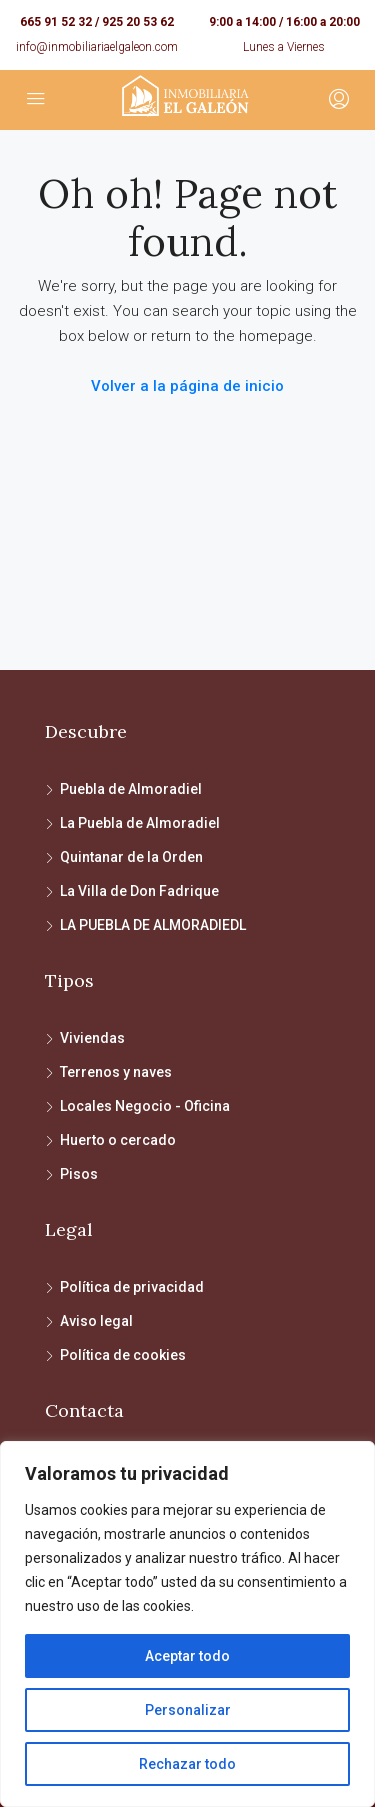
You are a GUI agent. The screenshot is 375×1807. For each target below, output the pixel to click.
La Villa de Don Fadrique (139, 891)
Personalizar (188, 1710)
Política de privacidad (132, 1287)
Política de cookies (123, 1355)
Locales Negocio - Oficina (145, 1106)
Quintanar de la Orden (131, 857)
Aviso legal (96, 1321)
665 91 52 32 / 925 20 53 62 (97, 22)
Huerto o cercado (118, 1140)
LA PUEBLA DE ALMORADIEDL (153, 925)
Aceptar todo (187, 1656)
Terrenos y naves (116, 1072)
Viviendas (92, 1038)
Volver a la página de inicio (187, 386)
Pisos (79, 1174)
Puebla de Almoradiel (131, 789)
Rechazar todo (187, 1764)
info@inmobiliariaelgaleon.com (97, 47)
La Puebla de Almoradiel (140, 823)
